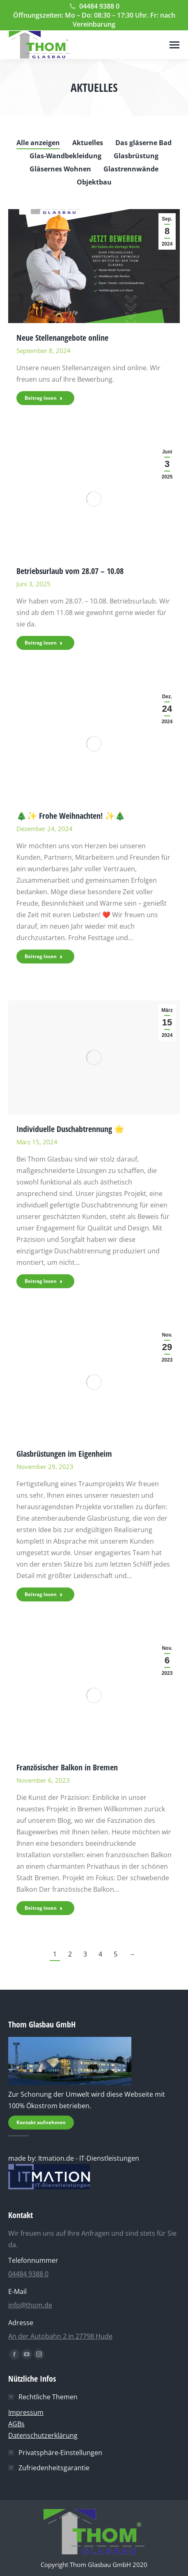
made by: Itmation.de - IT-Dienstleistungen (73, 2158)
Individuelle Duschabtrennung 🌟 (70, 1128)
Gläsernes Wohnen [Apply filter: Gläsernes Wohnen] (60, 168)
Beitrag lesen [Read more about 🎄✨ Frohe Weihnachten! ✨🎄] (44, 956)
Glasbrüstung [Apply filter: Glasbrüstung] (136, 155)
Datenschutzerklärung (43, 2435)
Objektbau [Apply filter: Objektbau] (94, 182)
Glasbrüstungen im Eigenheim (64, 1453)
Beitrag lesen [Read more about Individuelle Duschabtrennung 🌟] (44, 1281)
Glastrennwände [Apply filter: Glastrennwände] (130, 168)
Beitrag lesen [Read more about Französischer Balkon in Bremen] (44, 1907)
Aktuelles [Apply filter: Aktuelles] (87, 142)
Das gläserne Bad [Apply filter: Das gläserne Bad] (143, 142)
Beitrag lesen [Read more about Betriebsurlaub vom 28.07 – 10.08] (44, 642)
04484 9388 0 (94, 6)
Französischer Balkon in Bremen (67, 1767)
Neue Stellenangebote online (62, 337)
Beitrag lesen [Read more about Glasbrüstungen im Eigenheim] (44, 1594)
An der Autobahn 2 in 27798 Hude (60, 2336)
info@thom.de (30, 2305)
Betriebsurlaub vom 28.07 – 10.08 (70, 570)
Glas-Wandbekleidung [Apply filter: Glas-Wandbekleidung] (65, 155)
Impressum (26, 2412)
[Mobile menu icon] (174, 45)
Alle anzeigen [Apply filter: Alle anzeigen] (38, 142)
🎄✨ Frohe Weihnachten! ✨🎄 (70, 815)
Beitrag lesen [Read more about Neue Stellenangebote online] (44, 397)
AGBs (16, 2423)
